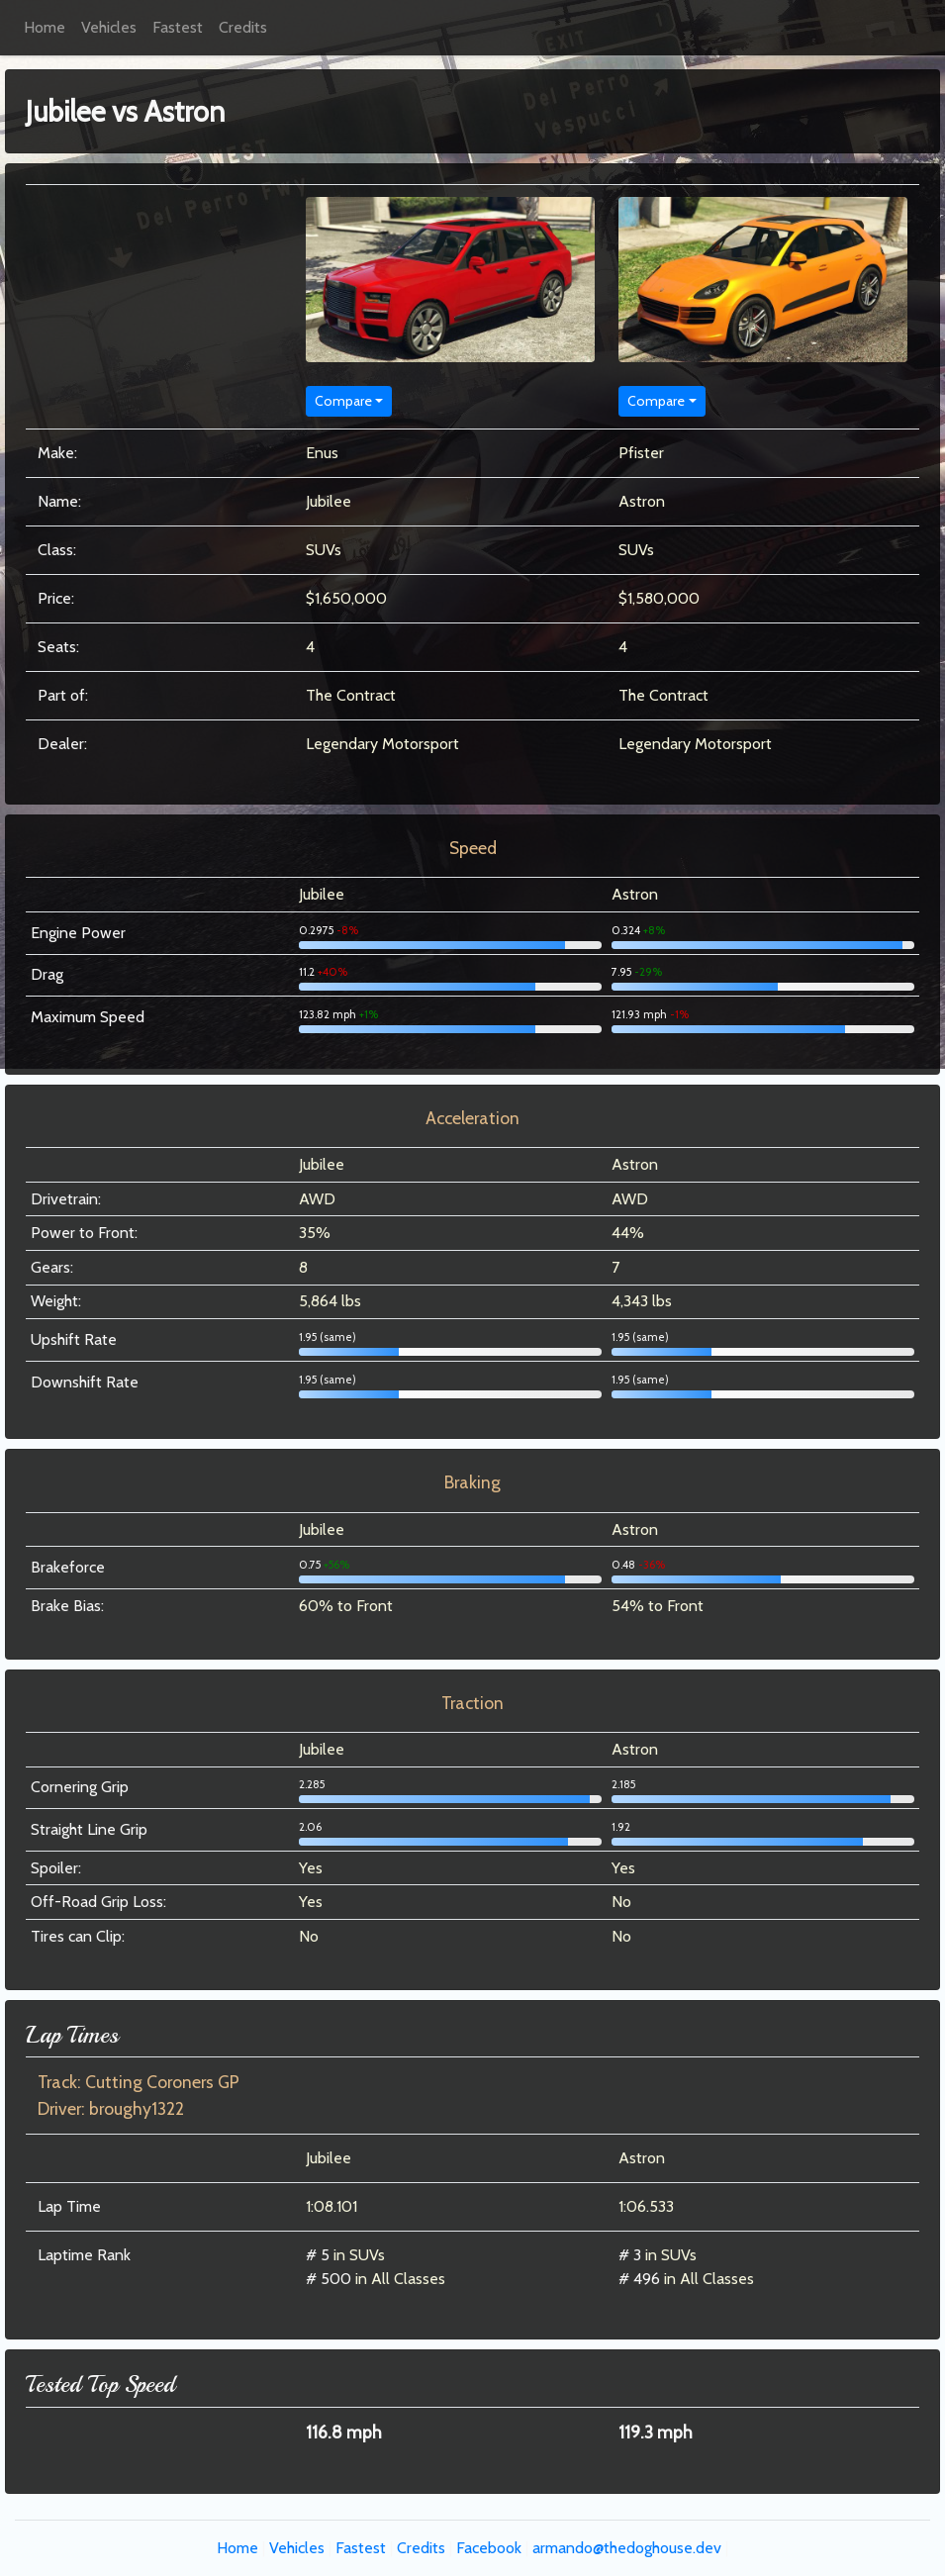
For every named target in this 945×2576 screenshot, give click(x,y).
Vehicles (109, 27)
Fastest (177, 27)
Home (44, 27)
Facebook (488, 2547)
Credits (243, 27)
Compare (343, 401)
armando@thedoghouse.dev (626, 2547)
